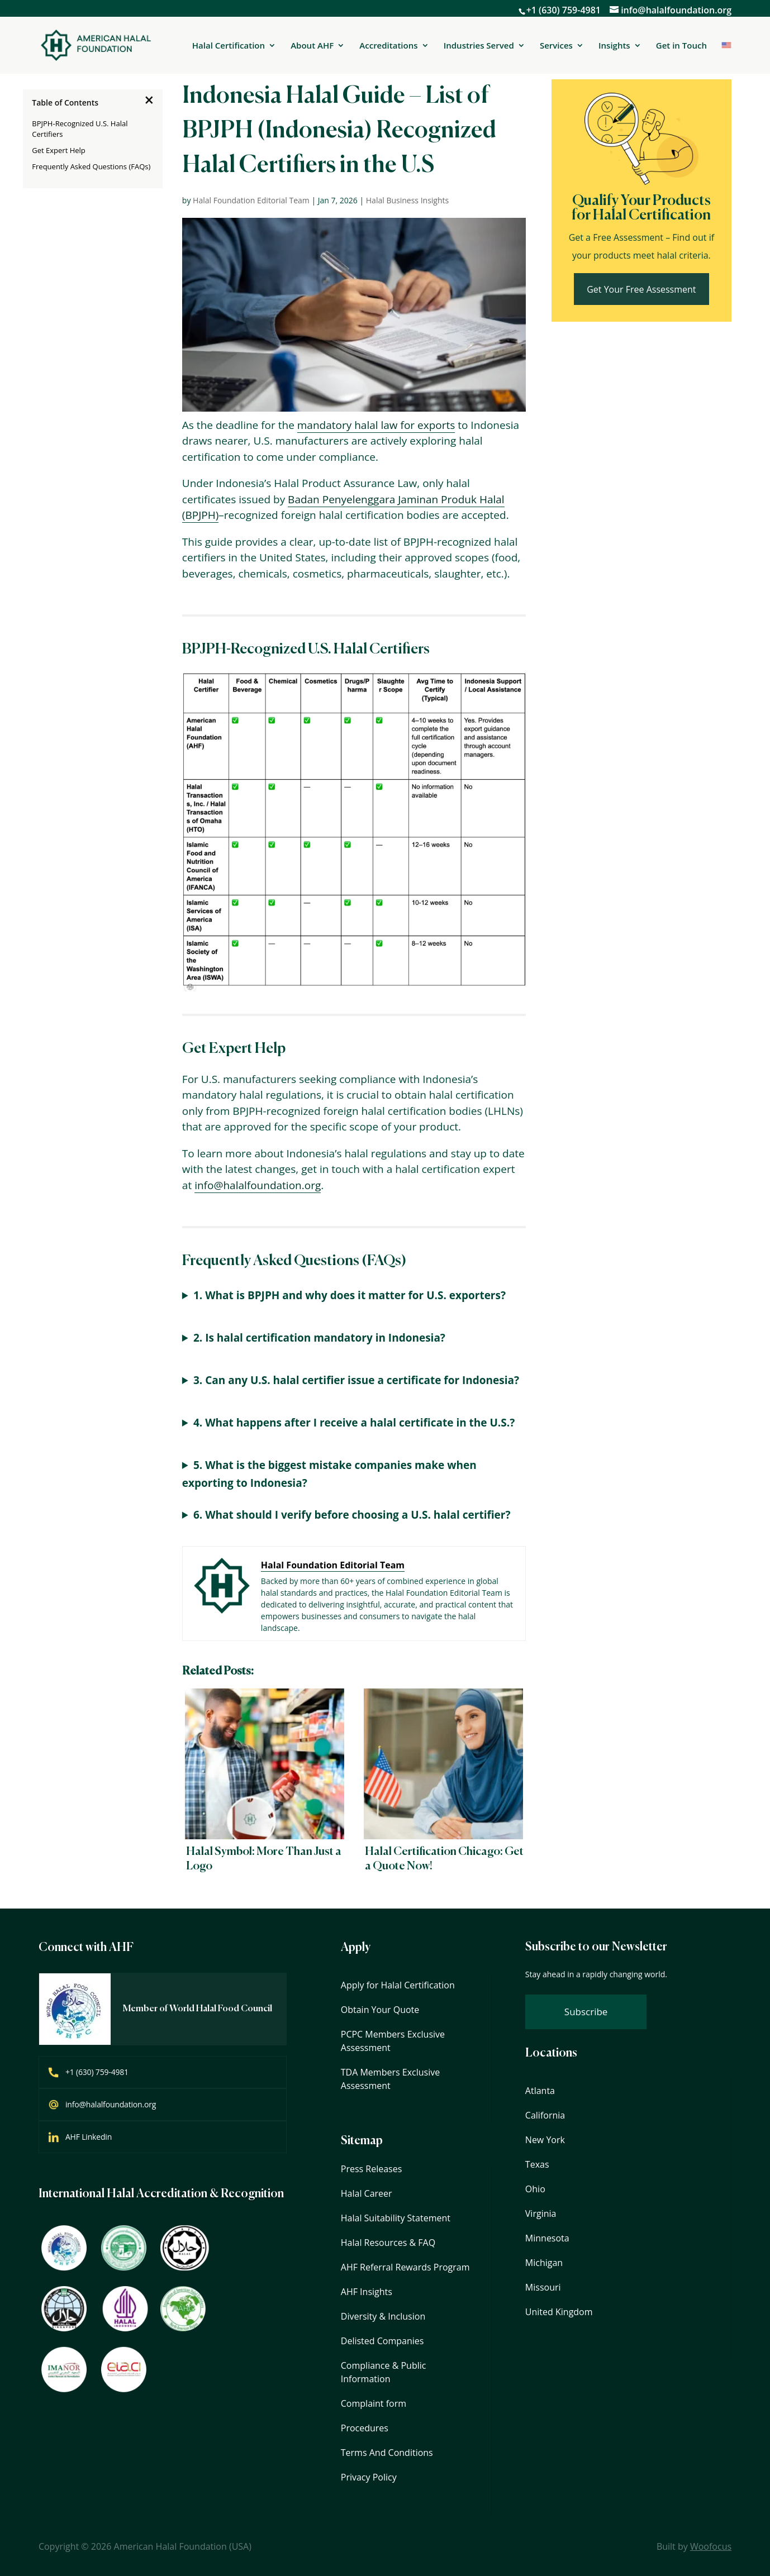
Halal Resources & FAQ (388, 2242)
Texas (537, 2164)
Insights (614, 46)
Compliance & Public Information (383, 2372)
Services (556, 46)
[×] (149, 100)
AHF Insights (366, 2292)
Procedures (364, 2428)
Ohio (535, 2189)
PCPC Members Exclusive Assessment (393, 2041)
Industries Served (479, 46)
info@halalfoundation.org (257, 1185)
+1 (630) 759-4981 (563, 10)
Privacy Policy (369, 2477)
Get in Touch (681, 45)
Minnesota (547, 2238)
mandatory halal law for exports (376, 425)
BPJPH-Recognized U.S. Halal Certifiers (79, 128)
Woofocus (710, 2546)
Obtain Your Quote (380, 2009)
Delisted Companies (382, 2341)
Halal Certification (228, 46)
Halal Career (366, 2193)
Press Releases (371, 2169)
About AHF (312, 46)
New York (545, 2140)
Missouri (543, 2287)
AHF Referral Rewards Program (405, 2267)
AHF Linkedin (88, 2136)
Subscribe (586, 2011)
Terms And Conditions (387, 2452)
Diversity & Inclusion (383, 2316)
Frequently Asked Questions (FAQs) (91, 166)
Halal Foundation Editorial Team (251, 200)
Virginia (541, 2213)
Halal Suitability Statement (395, 2218)
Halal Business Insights (407, 200)
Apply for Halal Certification (398, 1985)
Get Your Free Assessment (641, 289)
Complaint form (373, 2403)
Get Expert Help (58, 150)
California (545, 2115)
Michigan (544, 2263)
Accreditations (388, 46)
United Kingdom (559, 2312)
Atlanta (540, 2090)
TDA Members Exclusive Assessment (390, 2079)
